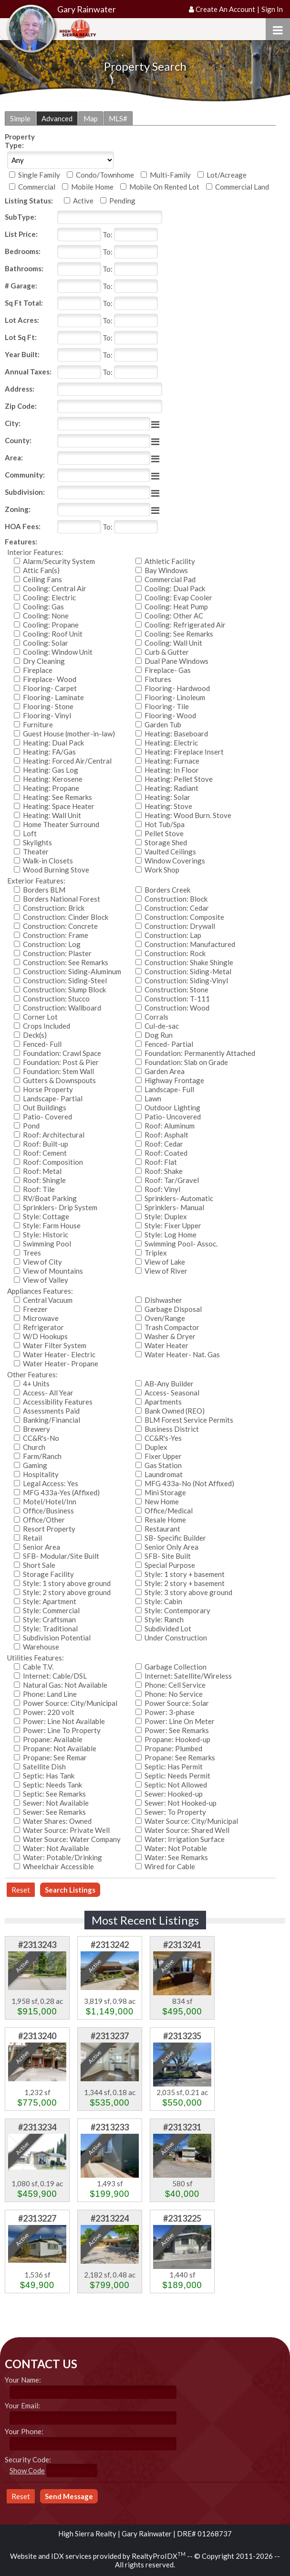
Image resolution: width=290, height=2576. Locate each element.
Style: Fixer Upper (173, 1225)
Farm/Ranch (42, 1456)
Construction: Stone (176, 989)
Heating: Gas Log (50, 770)
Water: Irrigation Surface (185, 1839)
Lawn (153, 1098)
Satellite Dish (44, 1766)
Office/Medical (169, 1510)
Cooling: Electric (49, 597)
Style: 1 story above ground (67, 1583)
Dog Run (159, 1035)
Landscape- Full (169, 1089)
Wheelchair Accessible (58, 1866)
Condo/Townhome (105, 174)
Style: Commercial (51, 1610)
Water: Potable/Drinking (62, 1857)
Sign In (272, 9)
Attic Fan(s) (41, 570)
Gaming (35, 1465)
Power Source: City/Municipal (70, 1703)
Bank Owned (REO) (175, 1410)
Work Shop (162, 869)
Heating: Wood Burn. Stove (188, 815)
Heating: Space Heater (58, 806)
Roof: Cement (45, 1153)
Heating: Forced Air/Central (67, 760)
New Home (162, 1501)
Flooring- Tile (167, 706)
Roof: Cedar (164, 1143)
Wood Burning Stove (56, 869)
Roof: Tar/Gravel (172, 1180)
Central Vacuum (47, 1300)
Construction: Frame (55, 935)
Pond (31, 1125)
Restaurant (162, 1528)
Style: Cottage (46, 1216)
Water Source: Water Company (72, 1839)
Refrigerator (43, 1327)
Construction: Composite (184, 917)
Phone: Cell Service (175, 1685)
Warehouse (41, 1646)
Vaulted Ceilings (170, 851)
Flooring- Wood (170, 715)
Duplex (156, 1447)
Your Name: (23, 2379)
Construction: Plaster (57, 953)
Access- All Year (48, 1392)
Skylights (37, 842)
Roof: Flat (161, 1162)
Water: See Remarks (176, 1857)
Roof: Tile (39, 1189)
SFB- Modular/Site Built (61, 1556)
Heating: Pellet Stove (179, 779)
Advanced (56, 118)
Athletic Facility (170, 561)
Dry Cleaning (44, 661)
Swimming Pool (47, 1243)
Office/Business (48, 1510)
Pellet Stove (164, 833)
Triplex (156, 1252)
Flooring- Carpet (50, 688)
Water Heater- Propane (60, 1363)
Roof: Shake (164, 1171)
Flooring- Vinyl (47, 715)
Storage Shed (166, 842)
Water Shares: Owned (57, 1821)
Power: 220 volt (48, 1712)
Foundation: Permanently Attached (200, 1053)
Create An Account (225, 9)
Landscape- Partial (53, 1098)
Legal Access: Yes (50, 1483)
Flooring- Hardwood (177, 688)
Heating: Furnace (172, 760)
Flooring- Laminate (53, 697)
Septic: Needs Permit (177, 1775)
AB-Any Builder (169, 1383)
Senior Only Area (171, 1547)
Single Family (39, 174)
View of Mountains (53, 1271)
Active (83, 200)
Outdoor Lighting (172, 1107)
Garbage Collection (176, 1666)
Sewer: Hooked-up (174, 1793)
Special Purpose (170, 1565)
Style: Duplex (166, 1216)
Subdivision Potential (57, 1637)
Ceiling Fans (42, 579)
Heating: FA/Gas (49, 751)
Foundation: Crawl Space (62, 1053)
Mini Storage (165, 1492)
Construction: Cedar (177, 908)
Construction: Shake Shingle (189, 962)
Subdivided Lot (168, 1628)
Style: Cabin (163, 1601)
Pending (122, 200)
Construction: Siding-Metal (188, 971)
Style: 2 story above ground (67, 1592)
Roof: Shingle (44, 1180)
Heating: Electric (171, 742)
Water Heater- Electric (59, 1354)
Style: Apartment (49, 1601)
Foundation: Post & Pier (61, 1062)
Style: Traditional (50, 1628)
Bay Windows (166, 570)
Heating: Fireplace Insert (184, 751)
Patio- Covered (47, 1116)
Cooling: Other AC (174, 615)
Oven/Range (165, 1318)
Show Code (27, 2470)
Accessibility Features (58, 1401)
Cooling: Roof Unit (53, 633)
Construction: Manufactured (190, 944)
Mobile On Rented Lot (164, 186)
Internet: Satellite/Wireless (188, 1675)
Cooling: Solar (45, 643)
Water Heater (166, 1345)
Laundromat (164, 1474)
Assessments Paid (51, 1410)
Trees (32, 1252)
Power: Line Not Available (64, 1721)
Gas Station (163, 1465)
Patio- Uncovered (173, 1116)
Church (34, 1447)
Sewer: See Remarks (54, 1812)
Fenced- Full (42, 1044)
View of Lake (165, 1261)
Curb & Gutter (167, 652)
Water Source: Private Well (66, 1830)
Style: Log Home (171, 1234)
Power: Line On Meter (180, 1721)
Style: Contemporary (177, 1610)
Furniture (38, 724)
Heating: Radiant (171, 788)
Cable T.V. (38, 1666)
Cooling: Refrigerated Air (185, 624)
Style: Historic (45, 1234)
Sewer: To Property (175, 1812)
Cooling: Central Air (54, 588)
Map (90, 118)
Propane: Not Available (59, 1748)
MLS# (118, 118)
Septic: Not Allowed (176, 1784)
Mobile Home (92, 186)
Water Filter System (54, 1345)
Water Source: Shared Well (187, 1830)
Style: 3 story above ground (188, 1592)
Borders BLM (44, 889)
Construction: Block (176, 898)
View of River (166, 1271)
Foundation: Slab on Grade (186, 1062)
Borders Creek (167, 889)
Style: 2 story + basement (185, 1583)
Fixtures (158, 679)
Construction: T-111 (177, 998)
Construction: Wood (177, 1007)
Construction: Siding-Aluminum (72, 971)
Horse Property (48, 1089)
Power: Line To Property (62, 1730)
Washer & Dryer (170, 1336)
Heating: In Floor (172, 770)
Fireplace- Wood (49, 679)
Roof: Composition (53, 1162)
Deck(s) (35, 1035)
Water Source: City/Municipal (191, 1821)
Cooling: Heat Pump (176, 606)
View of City (42, 1261)
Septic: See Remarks (54, 1793)
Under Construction (176, 1637)
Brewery (36, 1429)
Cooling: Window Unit (58, 652)
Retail (32, 1537)
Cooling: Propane (51, 624)
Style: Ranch (164, 1619)
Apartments (163, 1401)
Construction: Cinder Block (65, 917)
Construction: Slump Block (64, 989)
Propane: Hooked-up (177, 1739)
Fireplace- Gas (168, 670)
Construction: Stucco (56, 998)
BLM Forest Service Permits (189, 1420)
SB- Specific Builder (175, 1537)
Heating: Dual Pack (53, 742)
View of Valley (45, 1280)
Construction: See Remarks (65, 962)
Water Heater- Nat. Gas (182, 1354)
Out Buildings (44, 1107)
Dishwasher (163, 1300)
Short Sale (39, 1565)
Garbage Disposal (173, 1309)
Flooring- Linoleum (175, 697)
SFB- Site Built (168, 1556)
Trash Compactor (172, 1327)
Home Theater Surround (61, 824)
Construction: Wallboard (62, 1007)
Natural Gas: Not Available (65, 1685)
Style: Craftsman (49, 1619)
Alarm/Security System (59, 561)
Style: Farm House (52, 1225)
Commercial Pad (170, 579)
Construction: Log (52, 944)
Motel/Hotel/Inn (49, 1501)
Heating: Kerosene (53, 779)
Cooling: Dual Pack (175, 588)
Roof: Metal (42, 1171)
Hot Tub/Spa (165, 824)
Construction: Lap (173, 935)
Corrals (156, 1016)
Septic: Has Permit (174, 1766)
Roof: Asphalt (166, 1134)
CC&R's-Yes (163, 1438)
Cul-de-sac (162, 1026)
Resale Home (165, 1519)
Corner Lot (40, 1016)
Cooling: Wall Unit (173, 643)
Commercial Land (242, 186)
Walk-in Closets (48, 860)
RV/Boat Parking (50, 1198)
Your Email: (22, 2405)
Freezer (35, 1309)
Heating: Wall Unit (52, 815)
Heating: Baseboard (176, 733)
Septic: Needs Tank (52, 1784)
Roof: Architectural (53, 1134)
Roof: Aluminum (170, 1125)
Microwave (41, 1318)
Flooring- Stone (48, 706)
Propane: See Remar (55, 1757)
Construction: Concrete (60, 926)
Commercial (36, 186)
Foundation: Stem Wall (58, 1071)
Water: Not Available (56, 1848)
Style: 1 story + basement (185, 1574)
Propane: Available (53, 1739)
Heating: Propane (51, 788)
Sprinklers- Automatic (179, 1198)
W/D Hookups (45, 1336)
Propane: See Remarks (180, 1757)
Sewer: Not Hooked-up (181, 1803)
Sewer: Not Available (56, 1803)
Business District (172, 1429)
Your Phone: (24, 2431)
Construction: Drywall (180, 926)
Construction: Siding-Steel (65, 980)
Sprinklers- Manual (174, 1207)
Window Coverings (175, 860)
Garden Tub (163, 724)
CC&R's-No (41, 1438)
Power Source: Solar (177, 1703)
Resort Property (49, 1528)
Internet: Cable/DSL (55, 1675)
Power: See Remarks (177, 1730)
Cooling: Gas (43, 606)
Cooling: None (46, 615)
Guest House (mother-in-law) (69, 733)
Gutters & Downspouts (59, 1080)
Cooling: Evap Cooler (178, 597)
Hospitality (41, 1474)
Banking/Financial (51, 1420)
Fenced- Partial (169, 1044)
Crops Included (46, 1026)
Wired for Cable (170, 1866)
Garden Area (165, 1071)
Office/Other (44, 1519)
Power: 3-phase (170, 1712)
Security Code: (28, 2459)
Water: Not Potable (176, 1848)
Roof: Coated (166, 1153)
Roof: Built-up (45, 1143)
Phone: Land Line (50, 1694)
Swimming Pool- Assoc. (181, 1243)
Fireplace (37, 670)
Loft (30, 833)
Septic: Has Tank (48, 1775)
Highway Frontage (174, 1080)
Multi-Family (170, 174)
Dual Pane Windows (176, 661)
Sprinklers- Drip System (60, 1207)
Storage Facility (48, 1574)
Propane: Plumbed (173, 1748)
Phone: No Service (174, 1694)
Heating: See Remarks (57, 797)
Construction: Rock (175, 953)
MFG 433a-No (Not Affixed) (189, 1483)
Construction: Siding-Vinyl (186, 980)
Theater (36, 851)
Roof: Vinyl (162, 1189)
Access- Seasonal (172, 1392)
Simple (20, 118)
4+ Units (36, 1383)
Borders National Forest (61, 898)
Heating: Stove (168, 806)
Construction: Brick (53, 908)
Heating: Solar (167, 797)
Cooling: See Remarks (179, 633)
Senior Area (41, 1547)
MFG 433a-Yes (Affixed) (61, 1492)
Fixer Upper (163, 1456)
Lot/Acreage (227, 174)
